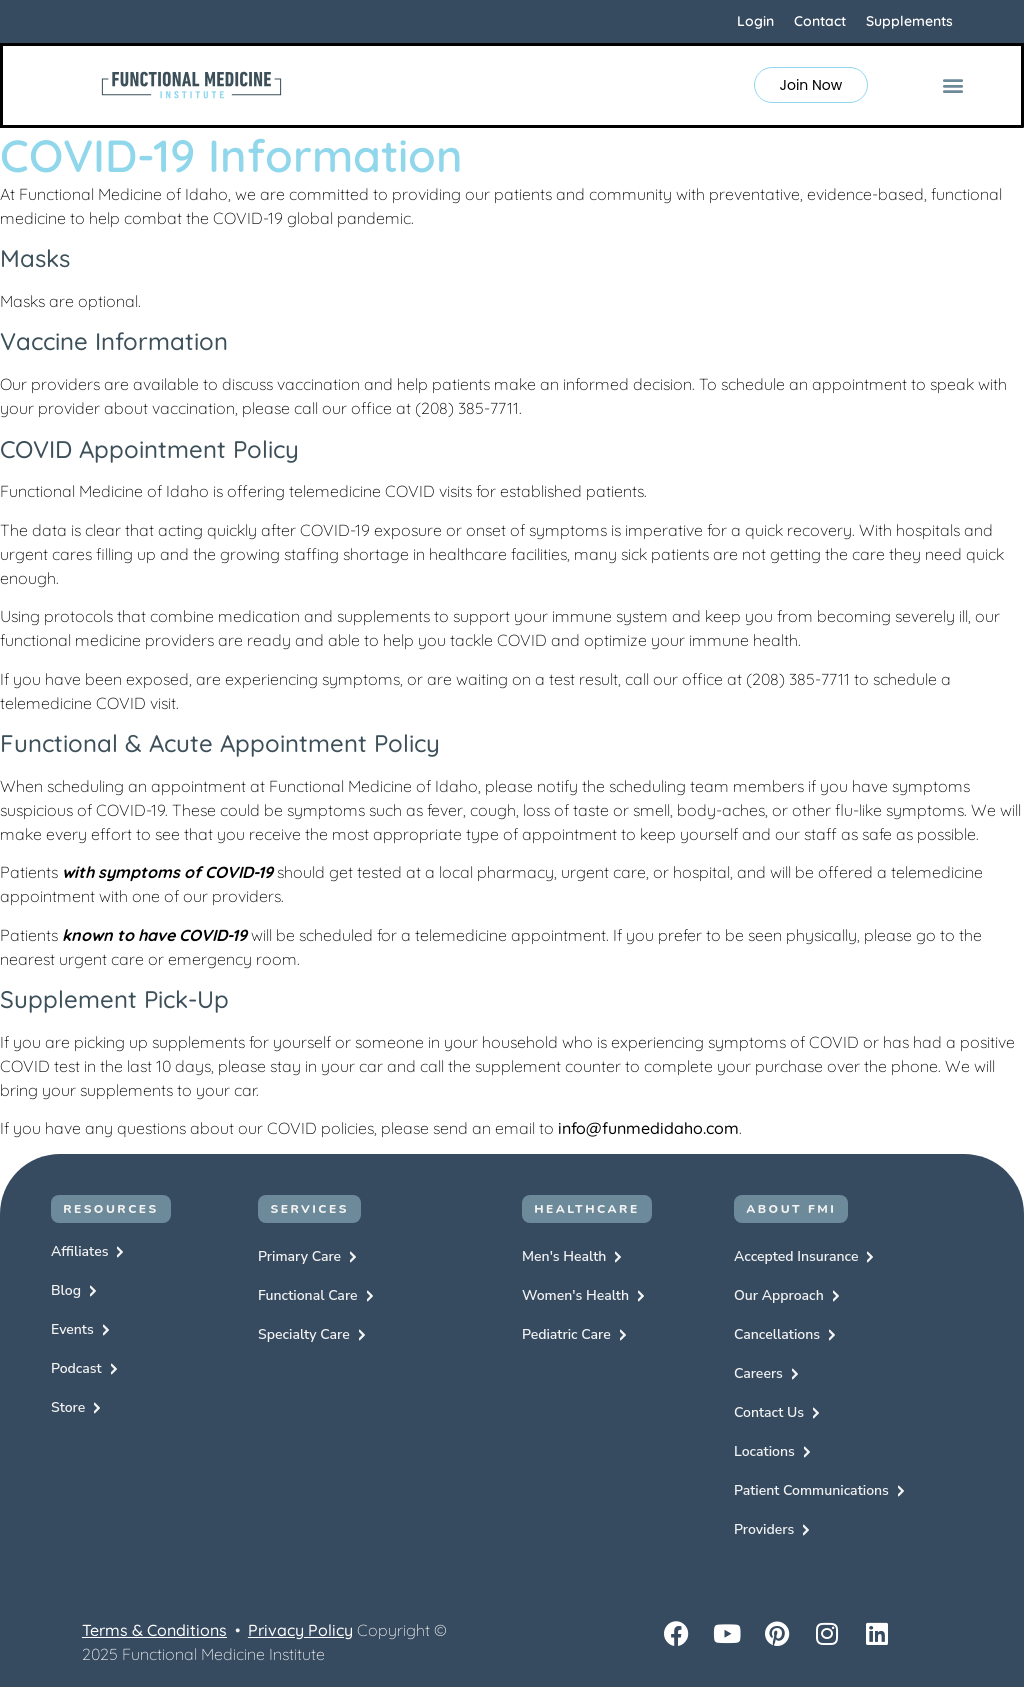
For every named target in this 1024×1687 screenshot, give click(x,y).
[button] (953, 85)
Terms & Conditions (154, 1630)
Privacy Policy (300, 1630)
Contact (820, 21)
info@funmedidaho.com (648, 1128)
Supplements (909, 21)
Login (755, 21)
